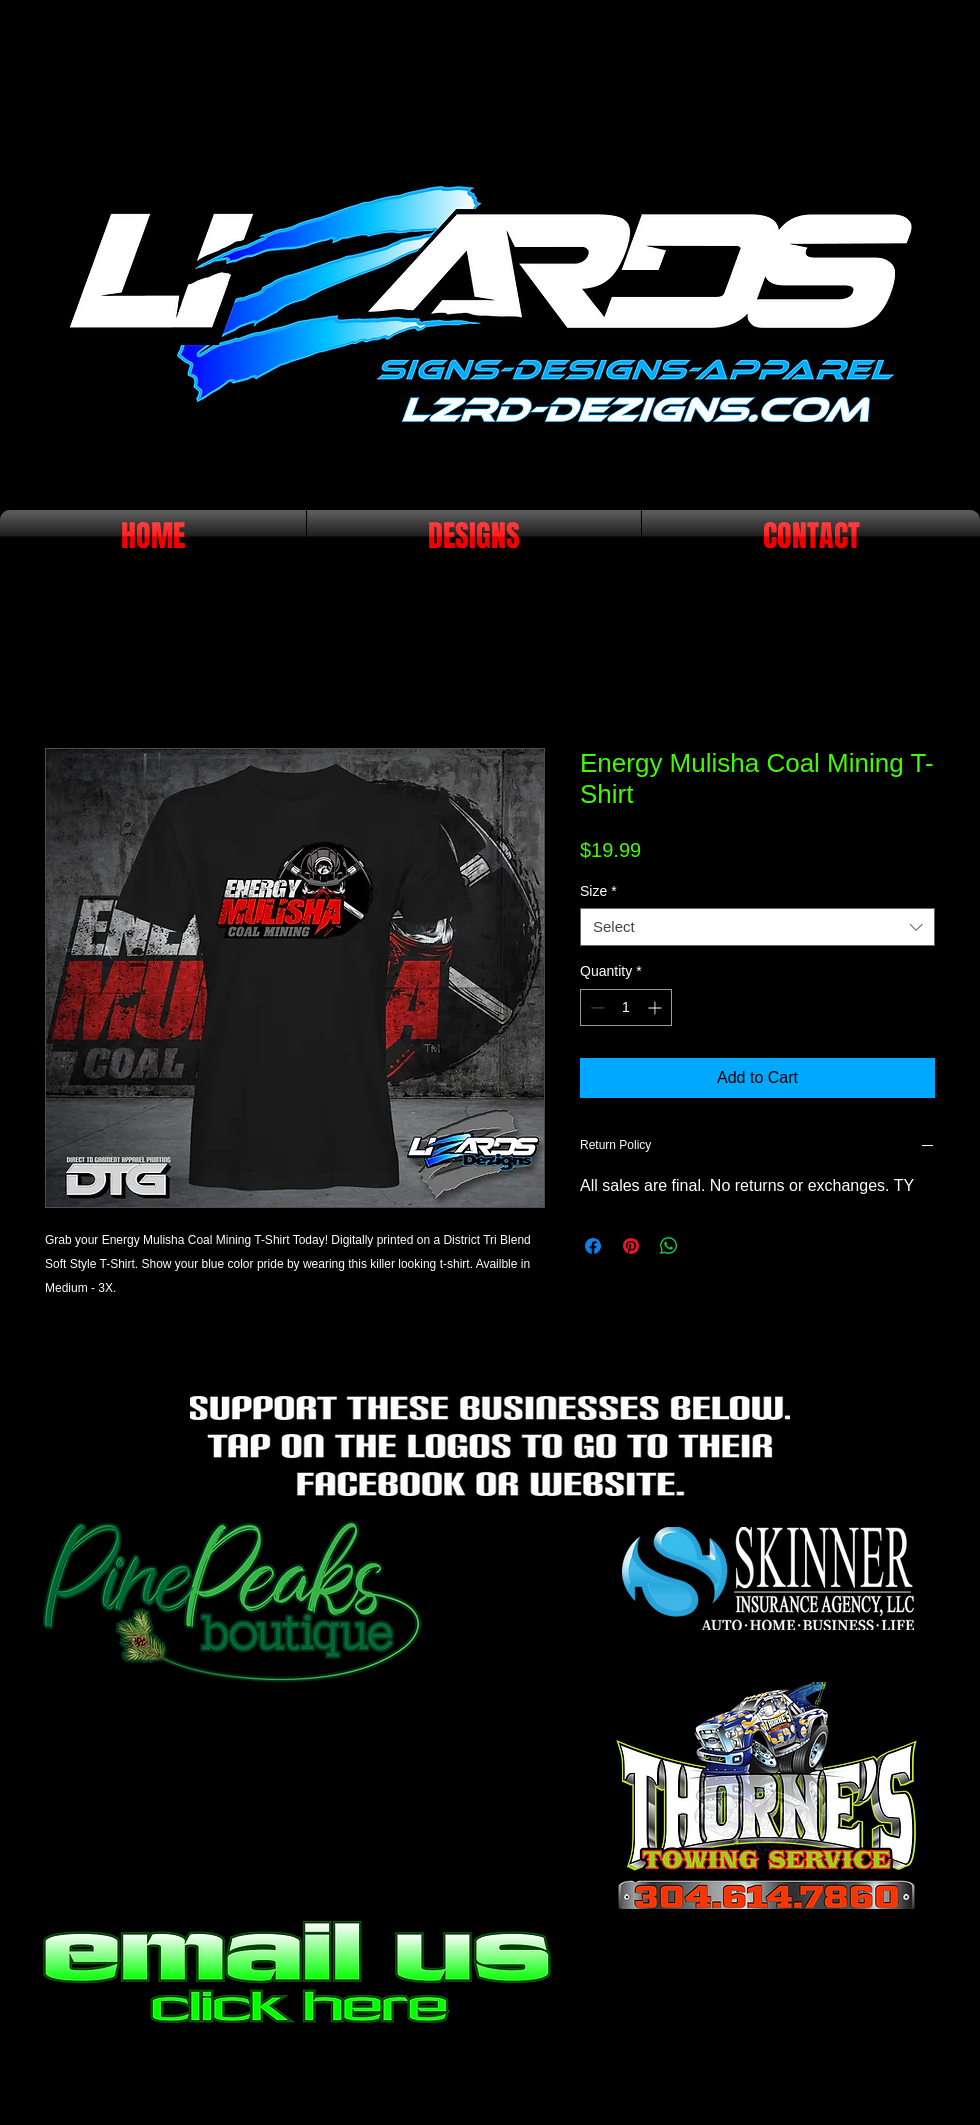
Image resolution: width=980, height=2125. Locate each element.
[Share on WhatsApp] (669, 1246)
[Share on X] (707, 1246)
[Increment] (656, 1007)
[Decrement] (595, 1007)
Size (598, 891)
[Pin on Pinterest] (631, 1246)
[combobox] (757, 927)
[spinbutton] (626, 1007)
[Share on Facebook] (593, 1246)
